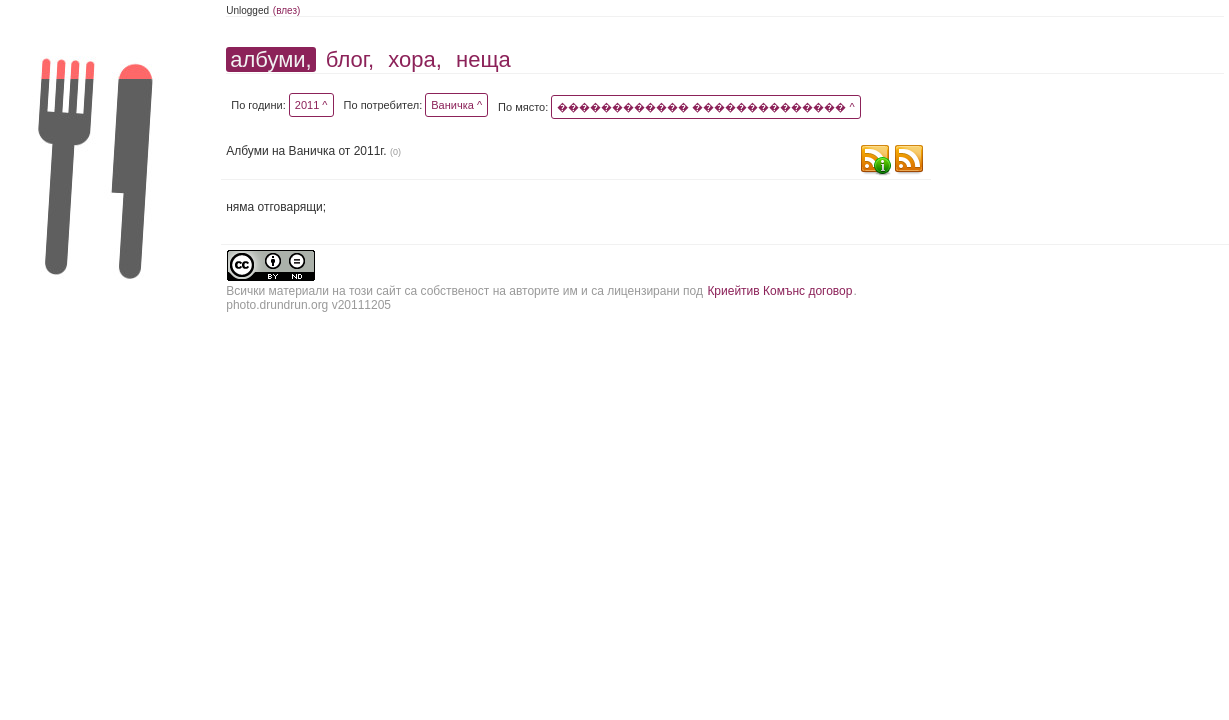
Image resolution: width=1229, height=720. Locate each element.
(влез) (287, 10)
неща (483, 59)
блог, (350, 59)
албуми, (270, 59)
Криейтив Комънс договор (779, 291)
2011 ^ (311, 105)
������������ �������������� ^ (705, 107)
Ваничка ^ (456, 105)
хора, (415, 59)
